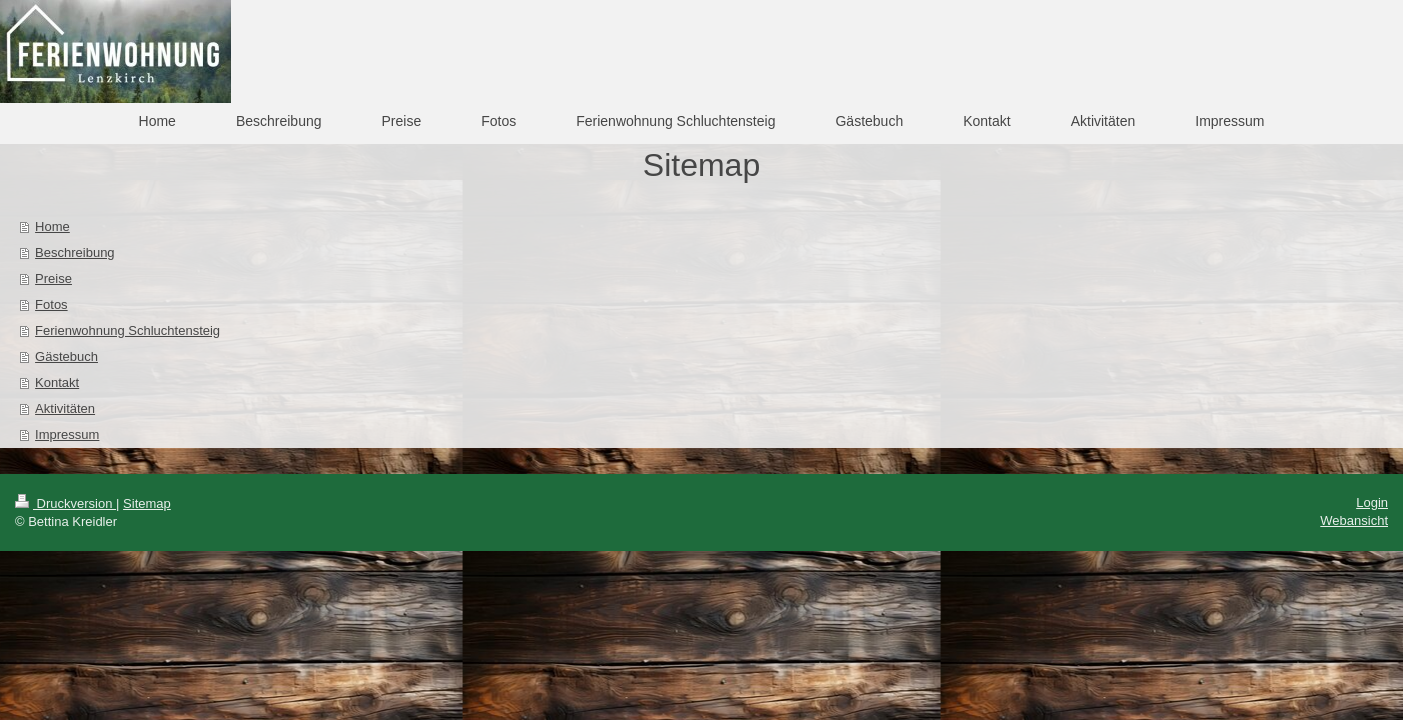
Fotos (51, 304)
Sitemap (147, 503)
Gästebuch (66, 356)
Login (1372, 502)
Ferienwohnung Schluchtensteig (127, 330)
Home (52, 226)
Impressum (67, 434)
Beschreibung (75, 252)
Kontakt (57, 382)
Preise (53, 278)
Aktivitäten (65, 408)
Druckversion (65, 503)
